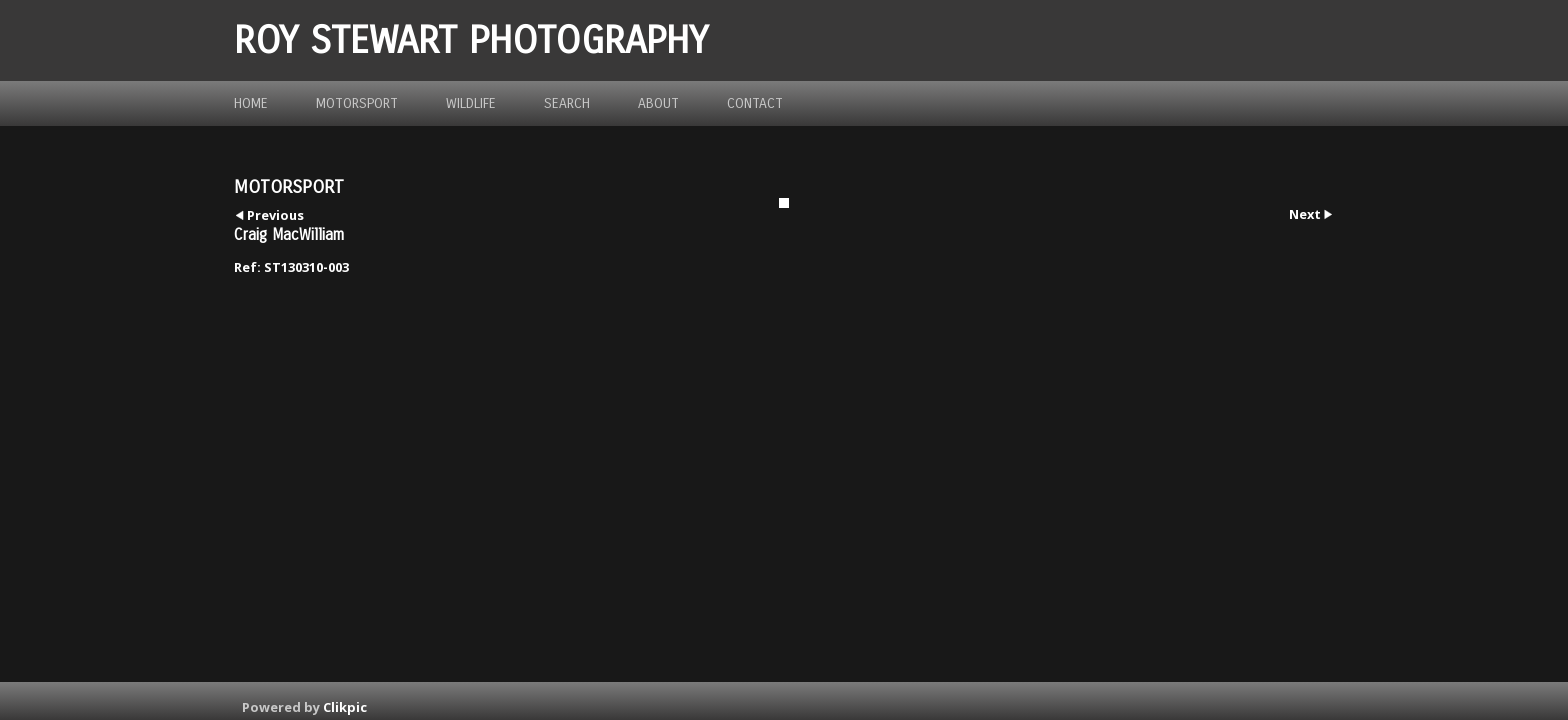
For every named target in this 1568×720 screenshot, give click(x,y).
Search (567, 103)
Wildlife (471, 103)
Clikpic (345, 707)
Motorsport (357, 103)
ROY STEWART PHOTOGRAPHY (471, 40)
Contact (755, 103)
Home (251, 103)
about (658, 103)
